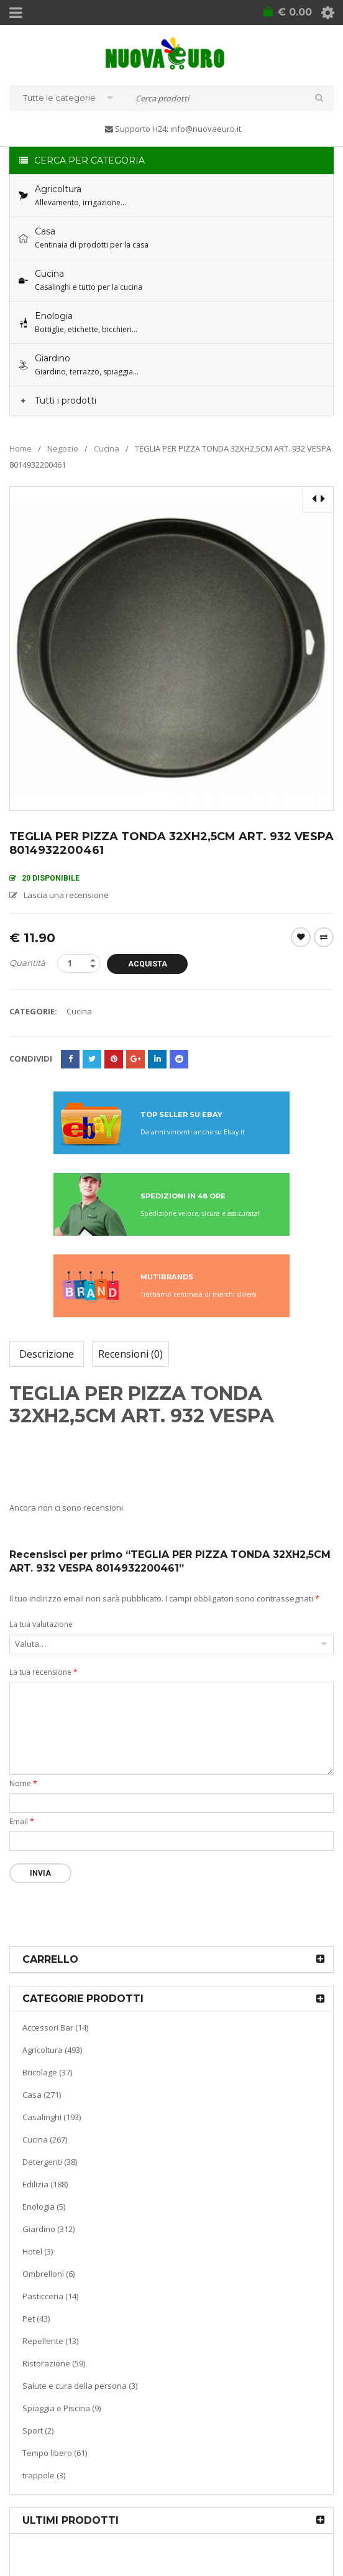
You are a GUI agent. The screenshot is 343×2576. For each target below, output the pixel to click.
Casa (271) (41, 2094)
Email (21, 1821)
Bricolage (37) (47, 2072)
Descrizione (46, 1354)
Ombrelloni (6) (48, 2273)
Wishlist (301, 937)
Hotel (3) (37, 2251)
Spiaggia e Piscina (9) (61, 2408)
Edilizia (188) (45, 2184)
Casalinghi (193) (51, 2117)
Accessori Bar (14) (55, 2027)
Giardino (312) (48, 2229)
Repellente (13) (50, 2341)
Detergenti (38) (49, 2161)
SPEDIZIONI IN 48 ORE (183, 1196)
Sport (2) (37, 2430)
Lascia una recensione (66, 895)
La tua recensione (43, 1672)
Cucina (106, 448)
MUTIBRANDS (166, 1276)
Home (20, 448)
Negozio (62, 448)
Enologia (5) (43, 2206)
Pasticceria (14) (50, 2296)
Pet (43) (36, 2318)
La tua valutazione (41, 1624)
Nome (23, 1783)
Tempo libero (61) (54, 2452)
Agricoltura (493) (52, 2049)
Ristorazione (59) (53, 2363)
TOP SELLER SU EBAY (181, 1114)
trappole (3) (43, 2475)
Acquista (147, 964)
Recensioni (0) (130, 1354)
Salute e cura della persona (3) (79, 2385)
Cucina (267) (44, 2139)
